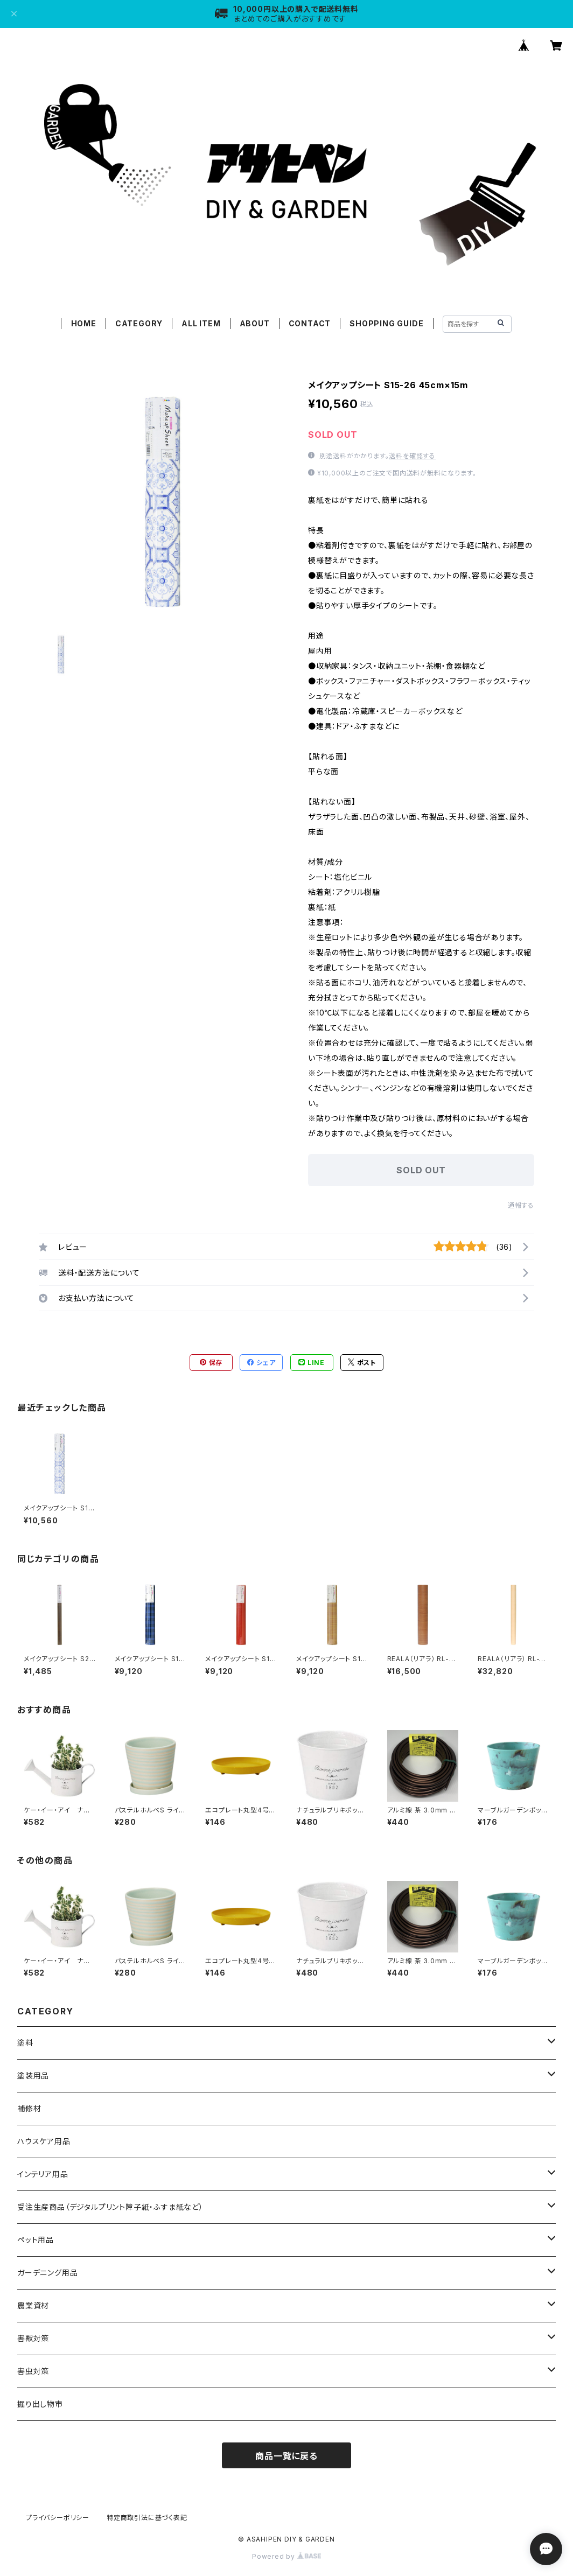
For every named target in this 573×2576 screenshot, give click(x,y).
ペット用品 (35, 2239)
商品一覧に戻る (286, 2456)
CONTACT (310, 323)
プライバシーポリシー (57, 2518)
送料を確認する (412, 456)
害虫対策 (33, 2371)
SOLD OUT (420, 1170)
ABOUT (255, 323)
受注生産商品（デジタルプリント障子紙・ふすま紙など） (110, 2206)
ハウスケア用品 (44, 2141)
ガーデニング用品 (47, 2272)
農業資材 (33, 2305)
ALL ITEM (200, 323)
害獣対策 (33, 2338)
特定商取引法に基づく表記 (147, 2518)
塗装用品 (33, 2075)
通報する (521, 1205)
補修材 (29, 2108)
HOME (83, 323)
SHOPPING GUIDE (386, 323)
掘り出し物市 (40, 2404)
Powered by (286, 2556)
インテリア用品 (42, 2174)
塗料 (25, 2042)
